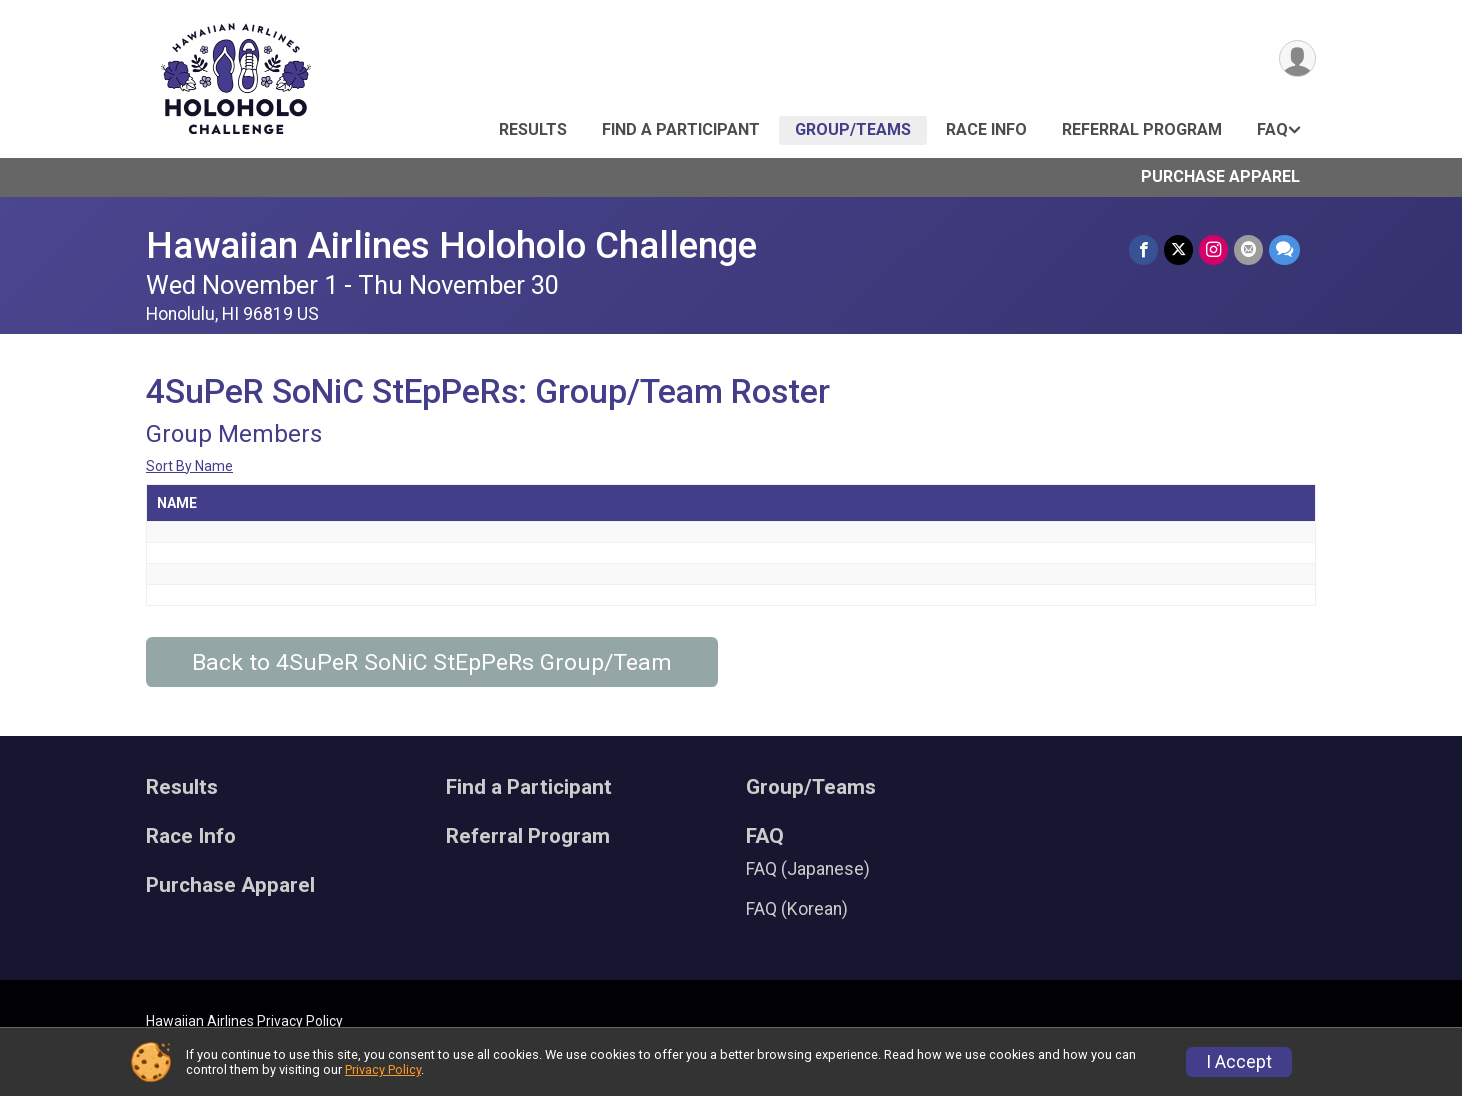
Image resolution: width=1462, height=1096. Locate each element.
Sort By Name (189, 466)
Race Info (986, 129)
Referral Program (1142, 129)
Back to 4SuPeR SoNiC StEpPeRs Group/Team (432, 662)
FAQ (1272, 129)
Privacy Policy (383, 1069)
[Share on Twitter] (1178, 249)
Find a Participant (681, 129)
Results (533, 129)
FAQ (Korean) (797, 909)
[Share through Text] (1284, 249)
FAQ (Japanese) (808, 869)
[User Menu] (1297, 58)
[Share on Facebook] (1143, 249)
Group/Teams (853, 129)
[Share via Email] (1248, 249)
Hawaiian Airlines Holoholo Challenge (451, 245)
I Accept (1239, 1062)
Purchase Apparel (1220, 176)
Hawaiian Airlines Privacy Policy (244, 1021)
